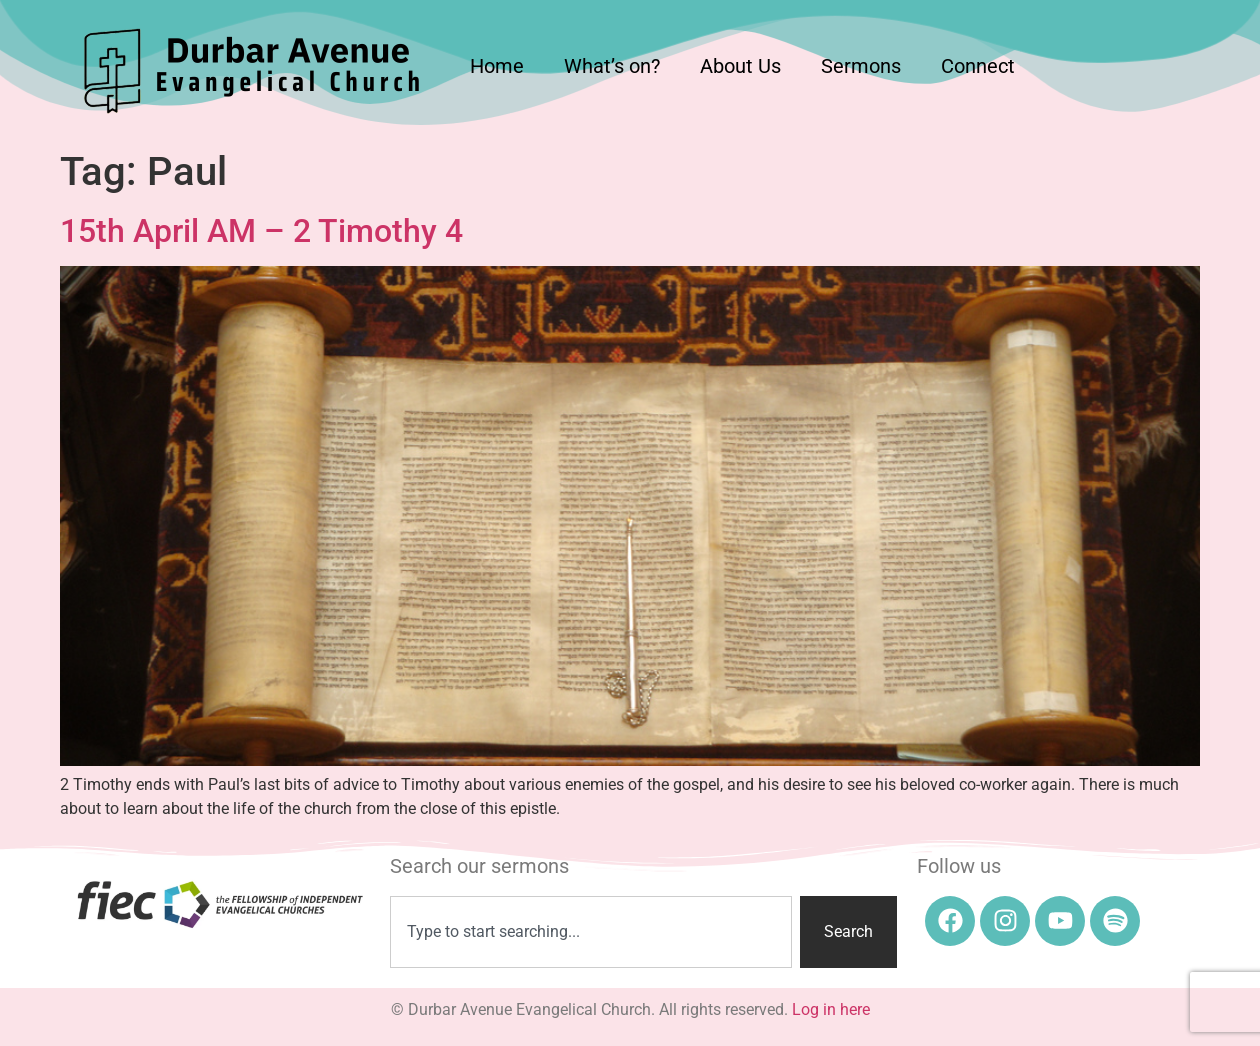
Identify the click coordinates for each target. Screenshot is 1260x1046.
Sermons (861, 66)
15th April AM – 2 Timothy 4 (261, 231)
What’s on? (612, 66)
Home (497, 66)
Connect (978, 66)
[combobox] (591, 932)
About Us (740, 66)
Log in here (831, 1009)
